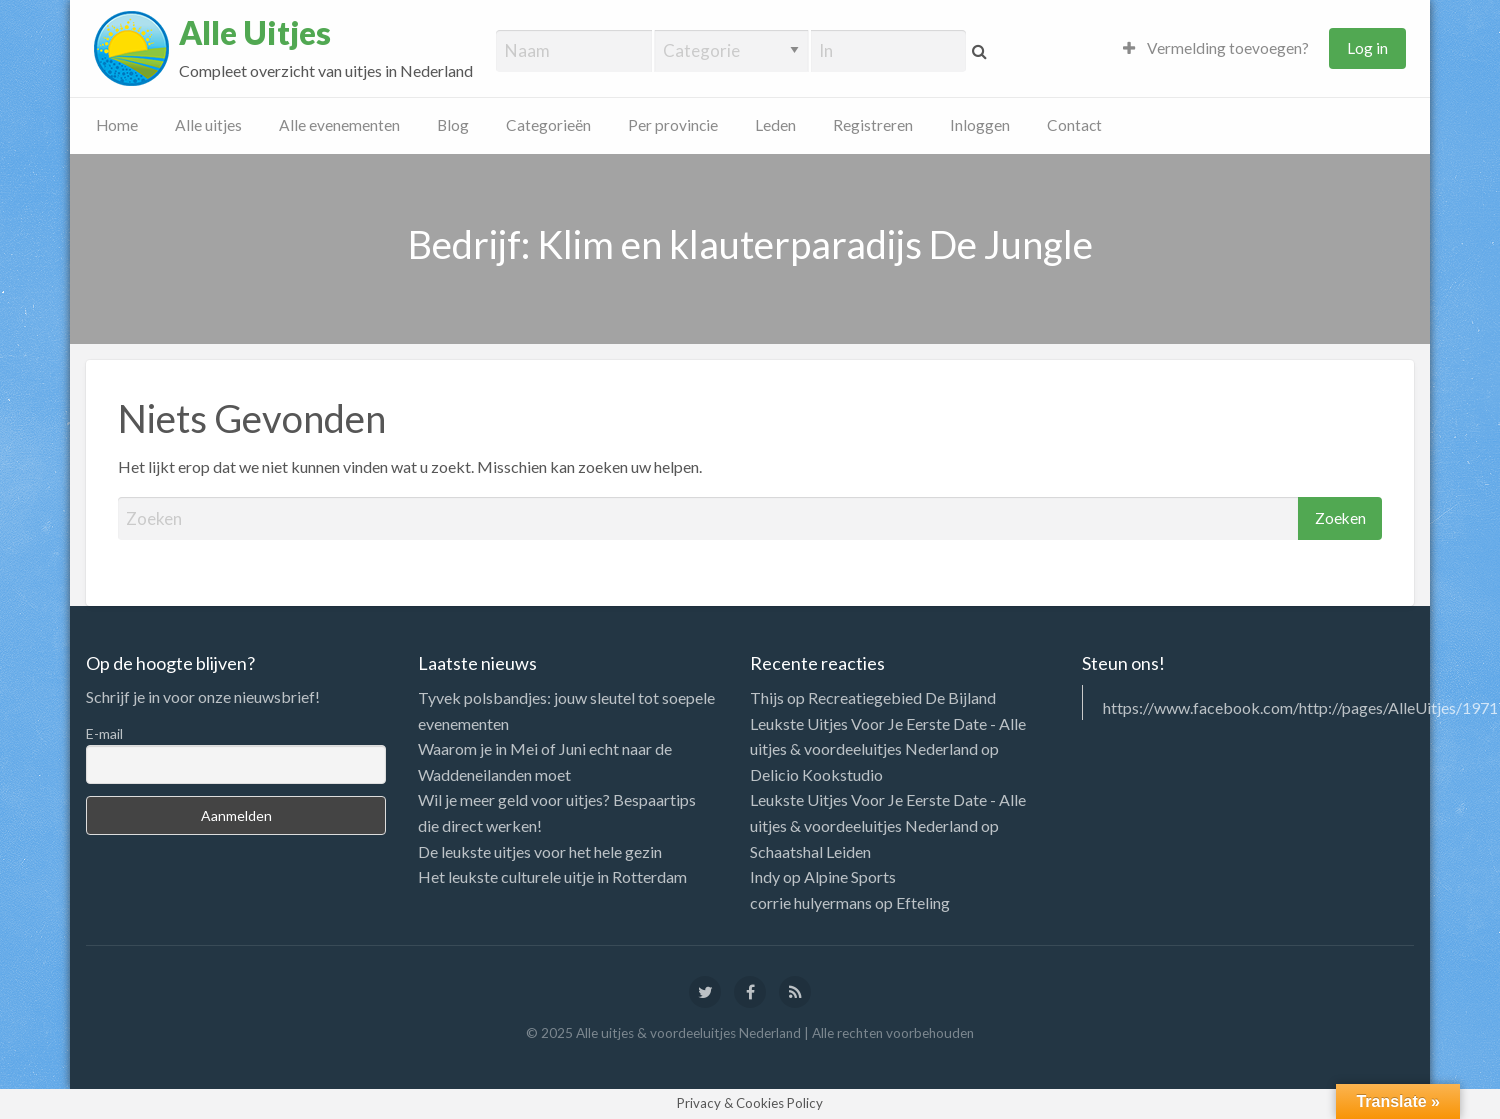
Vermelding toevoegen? (1216, 48)
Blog (453, 125)
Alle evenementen (339, 125)
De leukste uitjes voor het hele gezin (540, 851)
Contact (1074, 125)
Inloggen (980, 125)
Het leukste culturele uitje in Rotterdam (552, 876)
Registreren (873, 125)
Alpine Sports (850, 876)
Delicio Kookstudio (816, 774)
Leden (775, 125)
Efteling (923, 902)
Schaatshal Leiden (810, 851)
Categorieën (548, 125)
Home (117, 125)
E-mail (104, 733)
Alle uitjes (208, 125)
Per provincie (673, 125)
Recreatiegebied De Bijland (902, 697)
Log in (1367, 48)
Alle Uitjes (255, 33)
